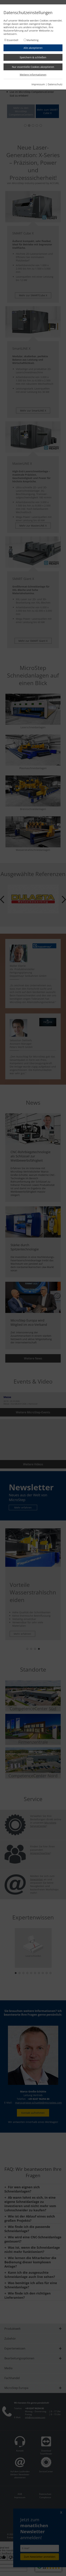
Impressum (38, 84)
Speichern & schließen (33, 57)
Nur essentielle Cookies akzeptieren (33, 67)
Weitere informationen (33, 74)
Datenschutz (55, 84)
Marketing (33, 40)
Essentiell (12, 40)
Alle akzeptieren (33, 48)
